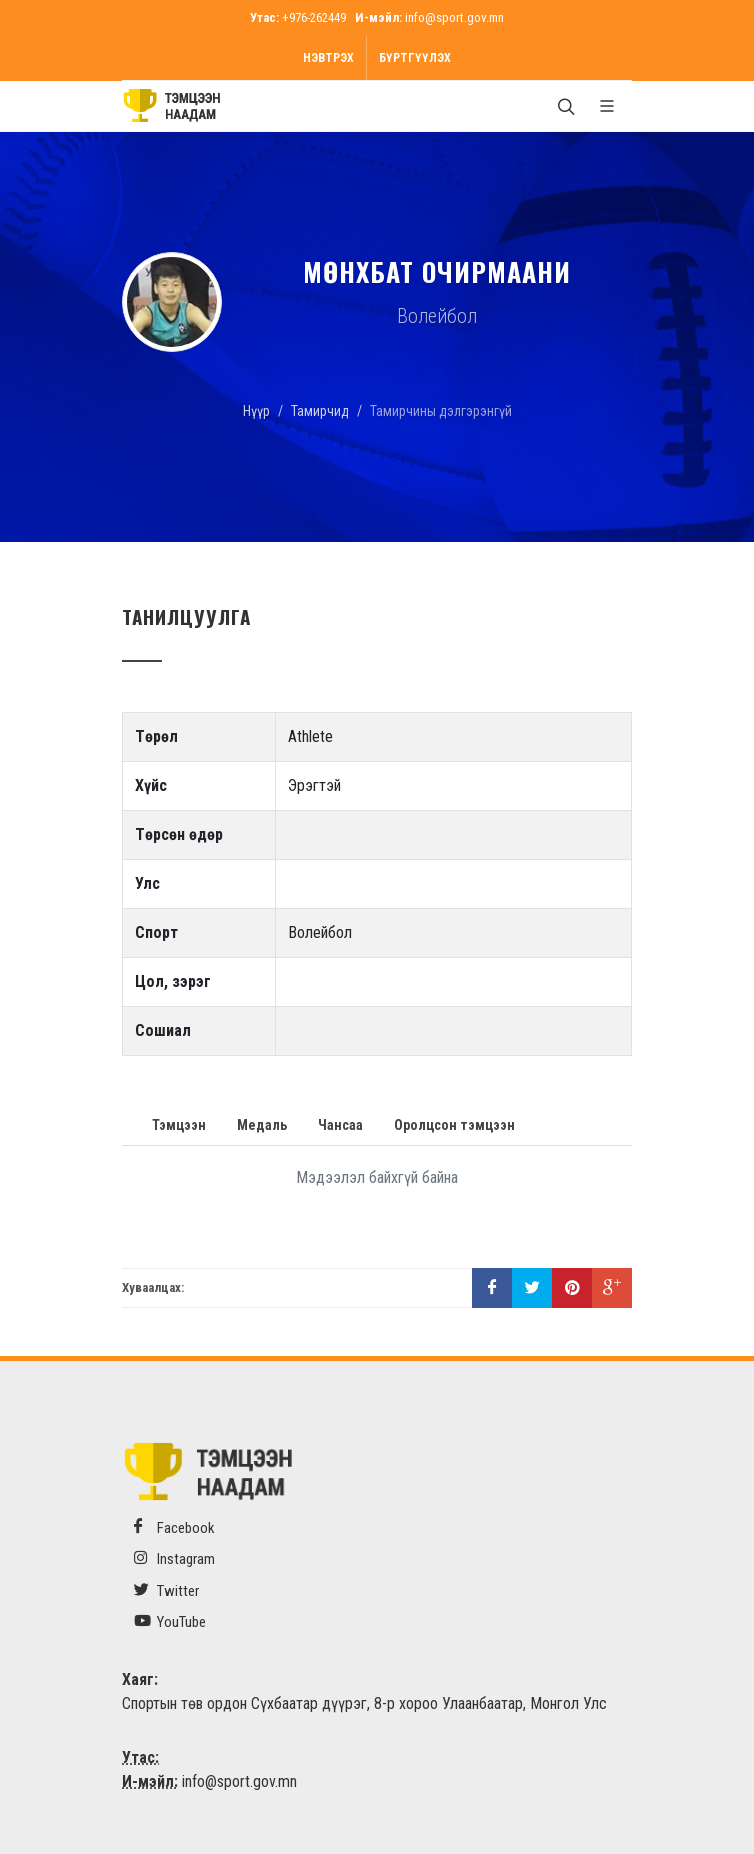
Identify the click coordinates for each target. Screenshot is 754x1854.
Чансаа (340, 1125)
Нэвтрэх (328, 58)
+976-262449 (314, 17)
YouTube (170, 1621)
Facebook (174, 1527)
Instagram (174, 1558)
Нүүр (256, 411)
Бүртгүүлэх (415, 58)
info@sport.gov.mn (454, 17)
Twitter (166, 1590)
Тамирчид (320, 411)
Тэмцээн (179, 1125)
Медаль (262, 1125)
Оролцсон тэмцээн (454, 1125)
